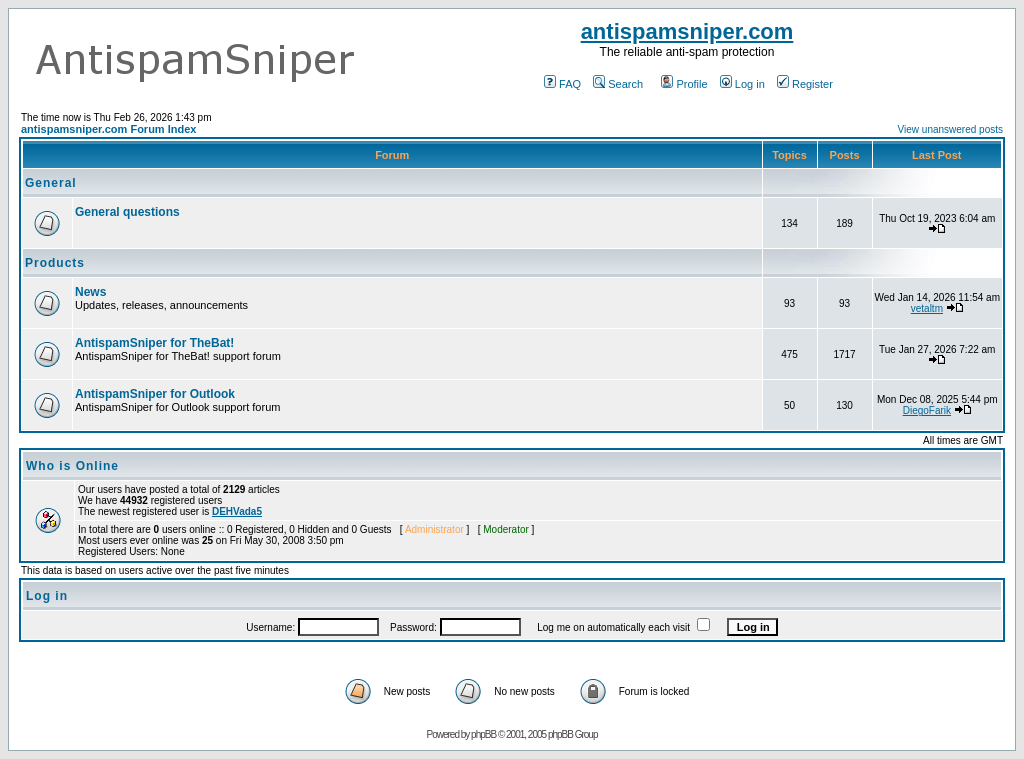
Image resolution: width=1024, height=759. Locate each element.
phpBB (483, 734)
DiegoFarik (927, 410)
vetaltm (927, 308)
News (90, 292)
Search (618, 84)
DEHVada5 (237, 511)
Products (55, 263)
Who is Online (72, 466)
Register (805, 84)
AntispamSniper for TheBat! (154, 343)
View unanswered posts (950, 129)
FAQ (562, 84)
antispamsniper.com (687, 31)
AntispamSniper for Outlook (155, 394)
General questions (127, 212)
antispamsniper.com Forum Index (108, 129)
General (51, 183)
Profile (684, 84)
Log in (742, 84)
